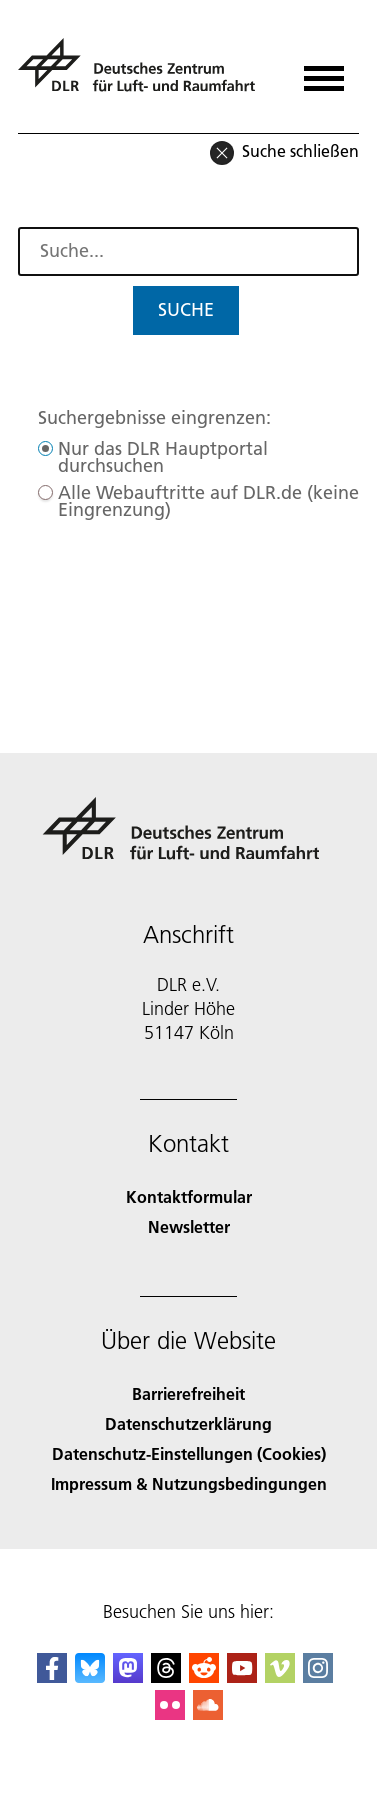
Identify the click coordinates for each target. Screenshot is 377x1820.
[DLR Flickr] (170, 1713)
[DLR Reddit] (204, 1676)
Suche (186, 309)
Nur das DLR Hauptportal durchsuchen (163, 457)
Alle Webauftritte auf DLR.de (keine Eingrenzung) (208, 501)
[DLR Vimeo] (280, 1676)
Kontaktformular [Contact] (189, 1196)
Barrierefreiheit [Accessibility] (188, 1393)
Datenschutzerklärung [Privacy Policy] (188, 1423)
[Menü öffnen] (324, 71)
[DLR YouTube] (242, 1676)
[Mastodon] (128, 1676)
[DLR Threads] (166, 1676)
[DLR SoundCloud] (208, 1713)
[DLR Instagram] (318, 1676)
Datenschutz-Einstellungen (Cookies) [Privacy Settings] (189, 1453)
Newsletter (189, 1226)
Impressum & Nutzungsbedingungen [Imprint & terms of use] (189, 1483)
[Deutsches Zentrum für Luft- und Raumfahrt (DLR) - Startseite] (144, 73)
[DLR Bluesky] (90, 1676)
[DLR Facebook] (52, 1676)
